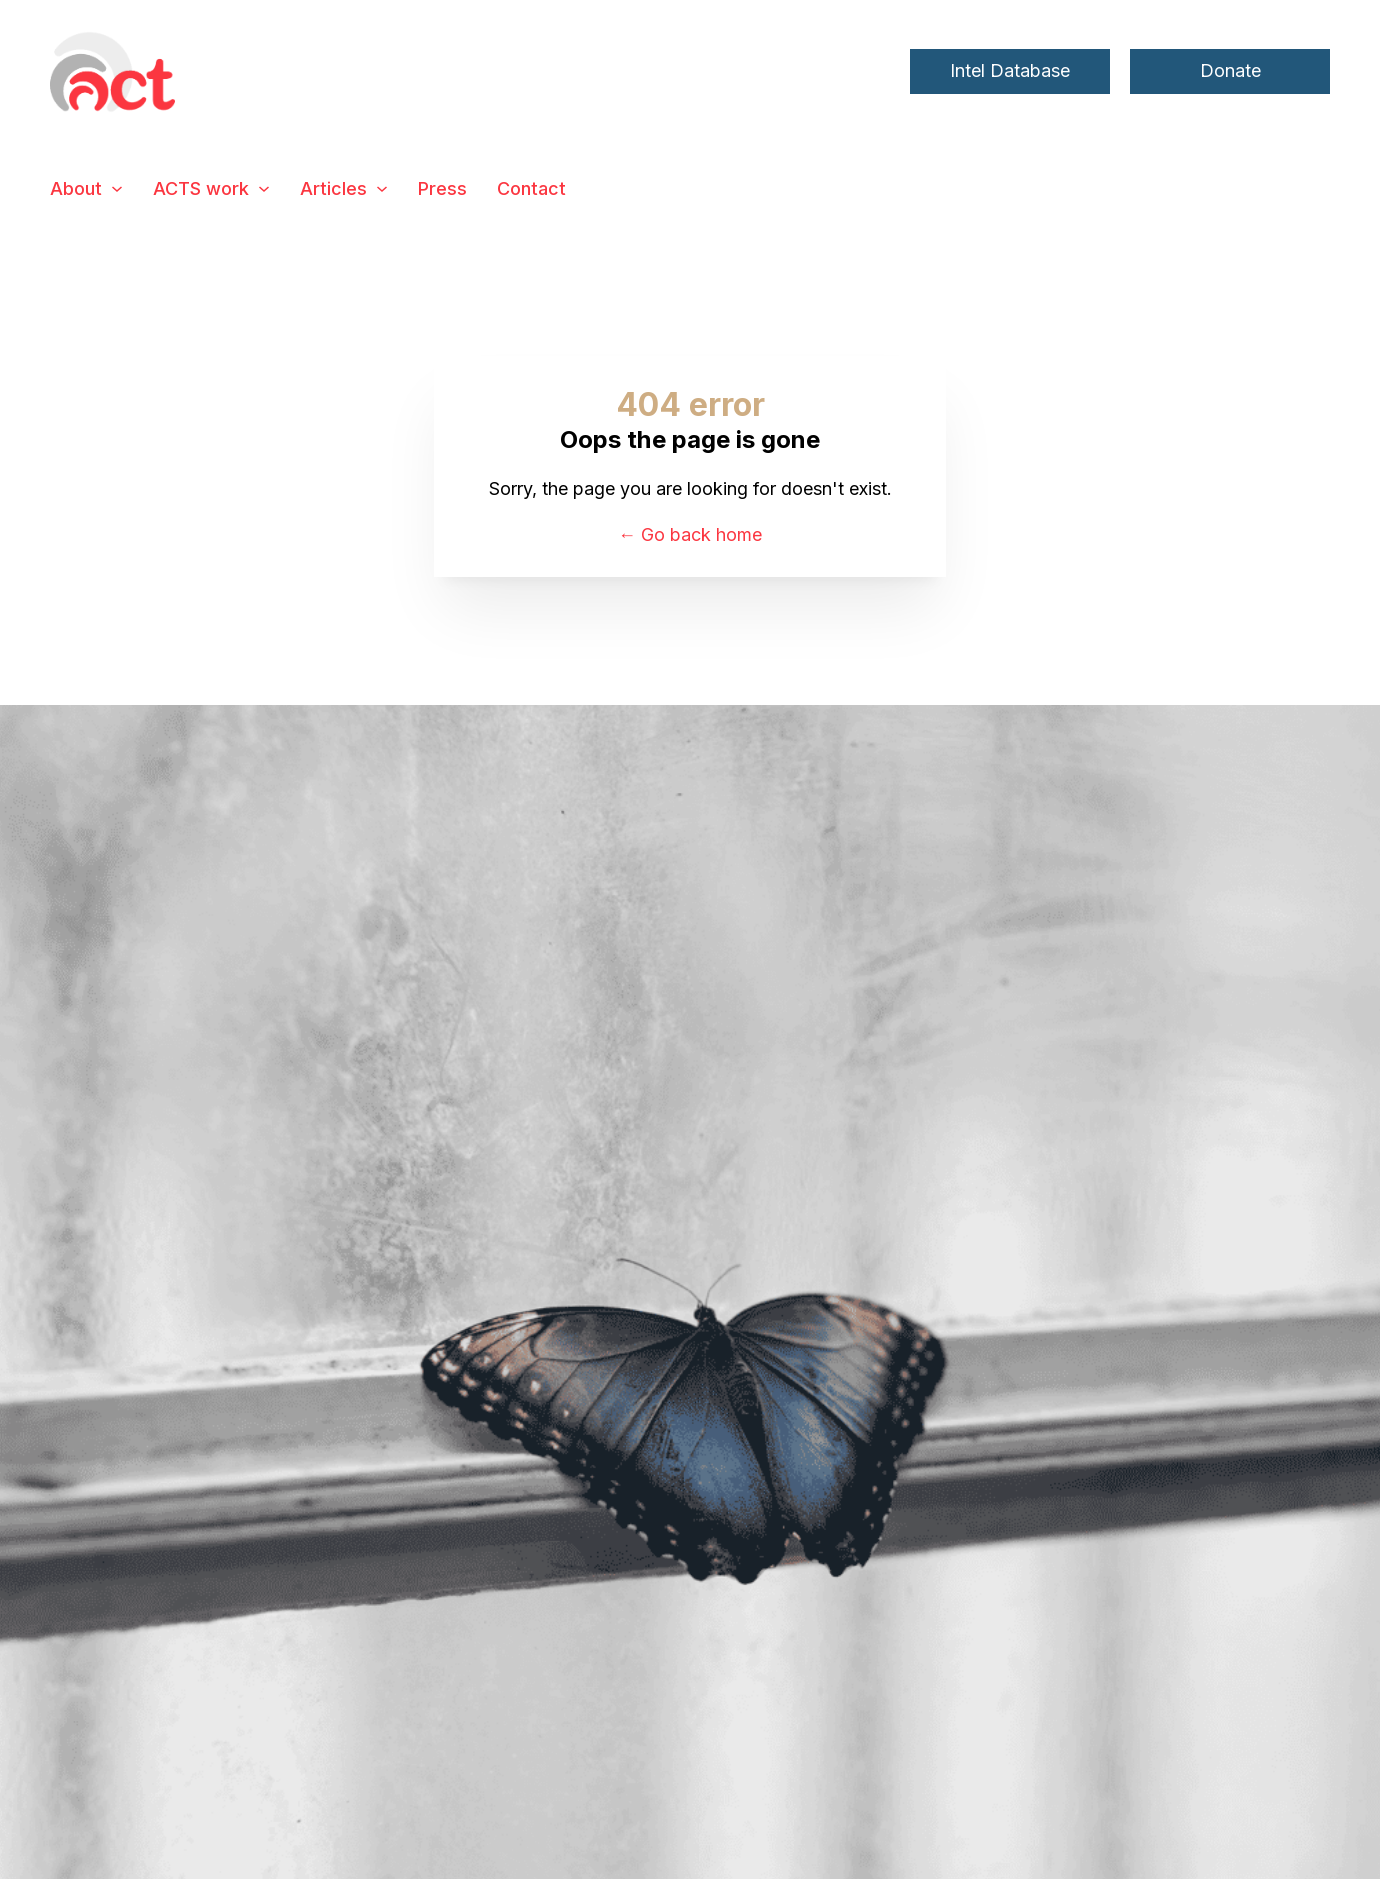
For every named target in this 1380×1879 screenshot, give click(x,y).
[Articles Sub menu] (382, 189)
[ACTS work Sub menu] (264, 189)
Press (442, 188)
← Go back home (690, 534)
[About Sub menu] (117, 189)
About (76, 188)
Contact (531, 188)
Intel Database (1010, 70)
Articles (333, 188)
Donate (1230, 70)
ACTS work (201, 188)
